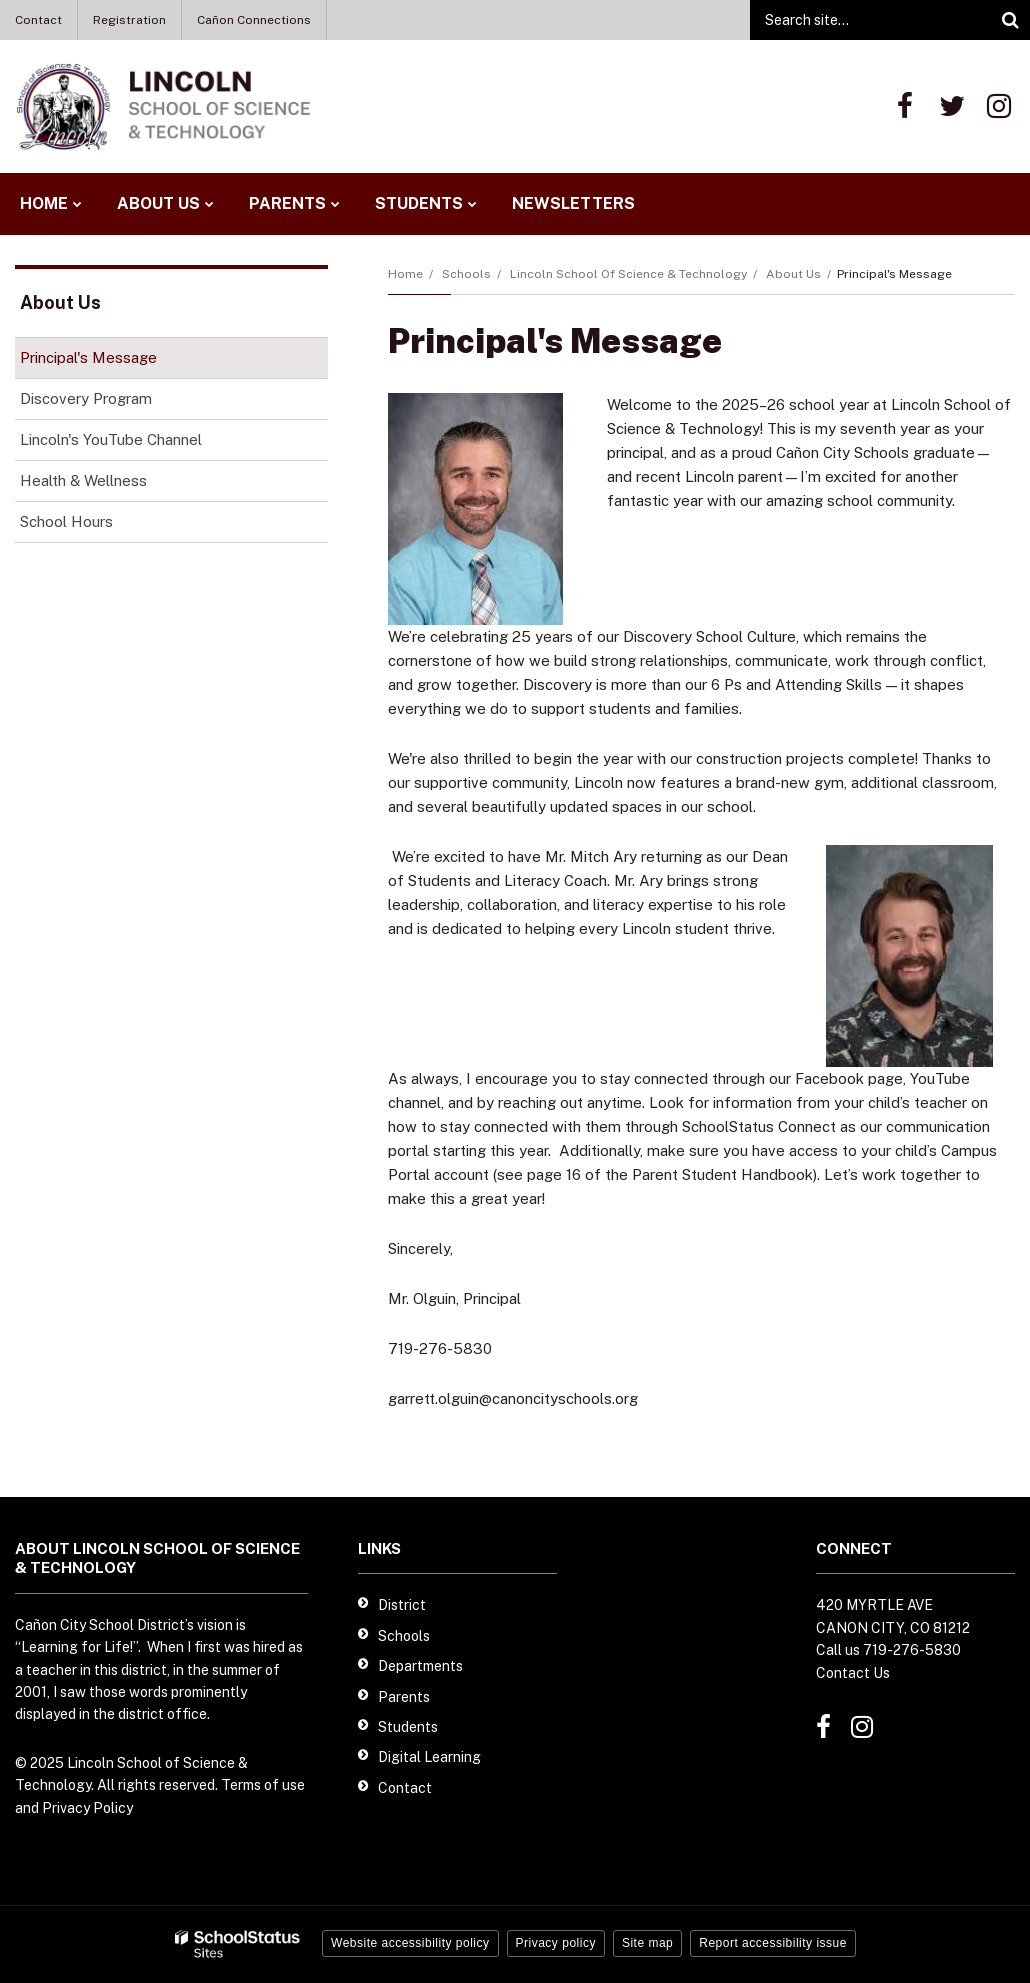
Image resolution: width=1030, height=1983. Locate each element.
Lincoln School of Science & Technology (628, 274)
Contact (38, 20)
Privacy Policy (87, 1808)
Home (405, 274)
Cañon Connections (254, 20)
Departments (420, 1666)
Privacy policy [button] (556, 1943)
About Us (793, 274)
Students (408, 1727)
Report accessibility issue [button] (773, 1943)
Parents (404, 1697)
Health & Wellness (83, 480)
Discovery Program (86, 398)
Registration (129, 20)
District (402, 1605)
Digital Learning (429, 1757)
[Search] (1010, 20)
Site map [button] (647, 1943)
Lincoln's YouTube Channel (139, 443)
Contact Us (853, 1673)
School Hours (94, 525)
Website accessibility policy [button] (410, 1943)
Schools (466, 274)
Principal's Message (88, 357)
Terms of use (263, 1785)
